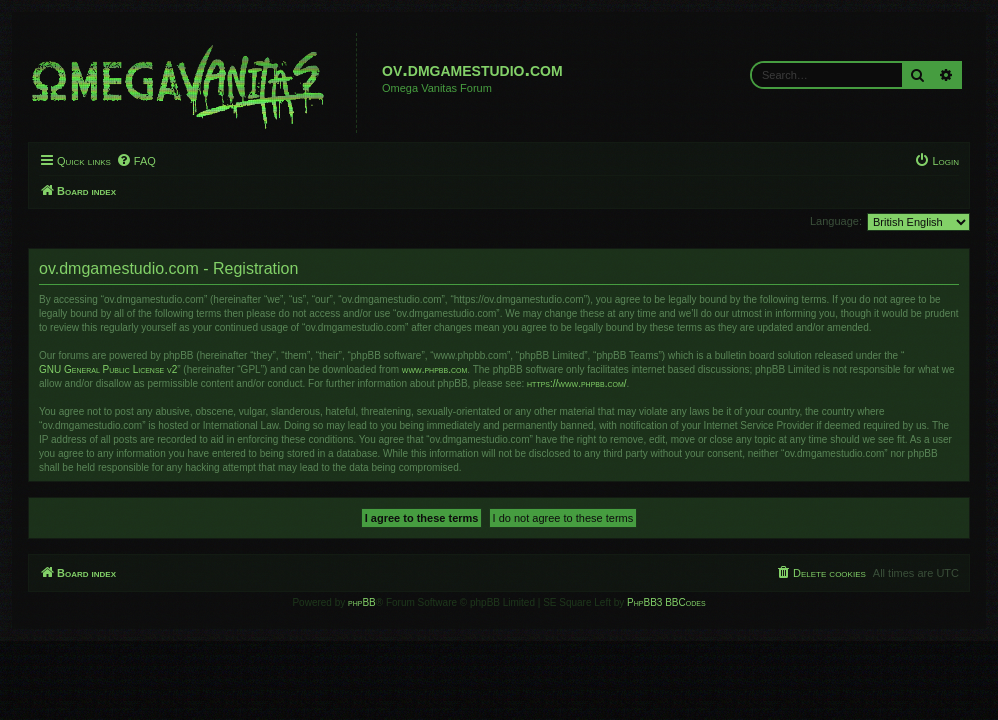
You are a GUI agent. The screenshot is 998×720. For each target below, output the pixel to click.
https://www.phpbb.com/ (577, 383)
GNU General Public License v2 (108, 369)
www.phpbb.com (434, 369)
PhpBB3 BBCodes (666, 602)
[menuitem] (136, 161)
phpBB (362, 602)
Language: (836, 221)
